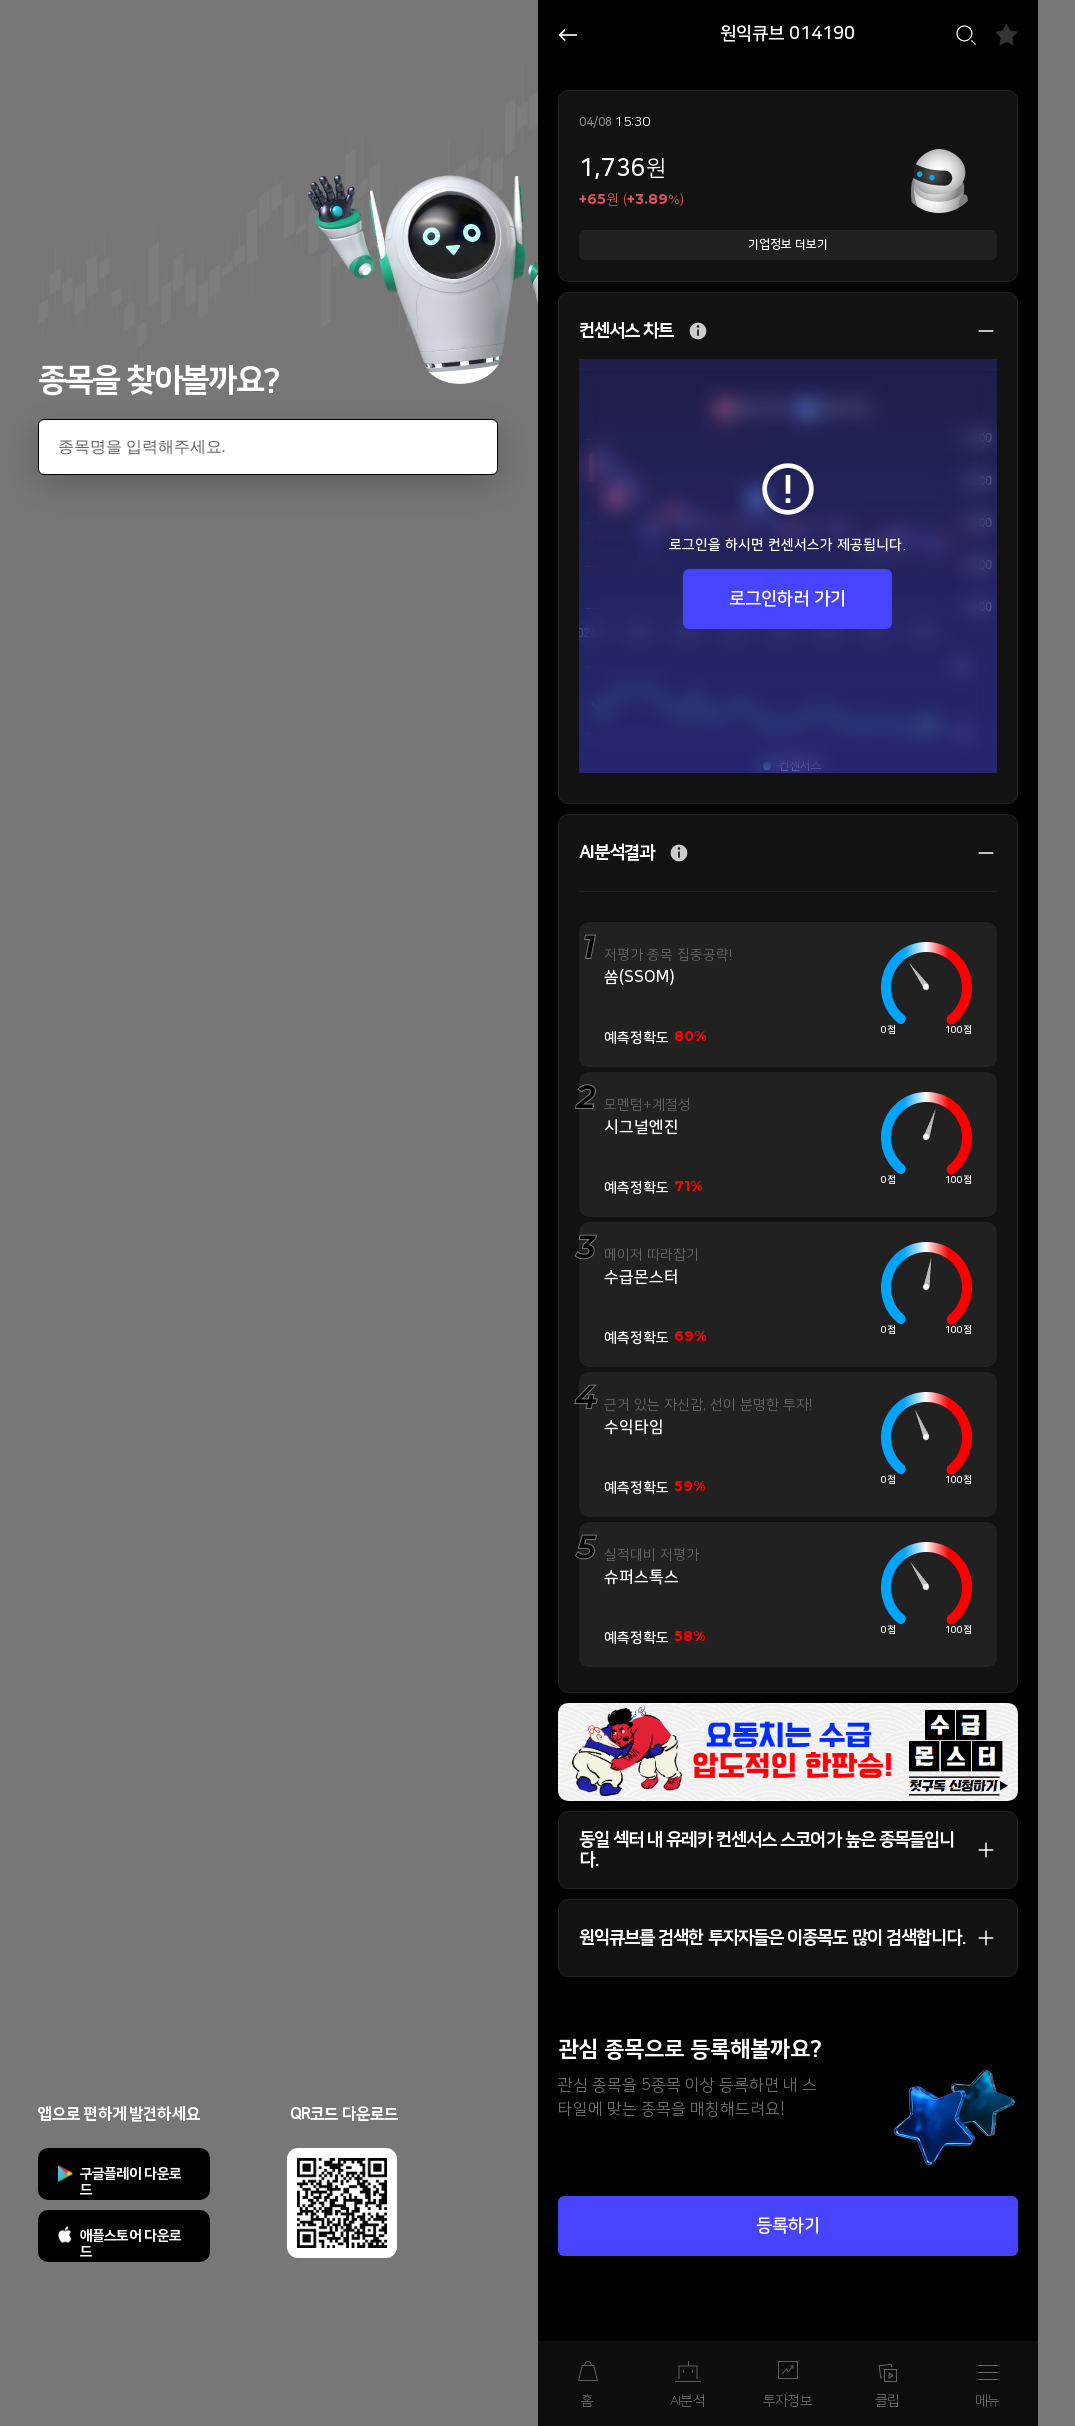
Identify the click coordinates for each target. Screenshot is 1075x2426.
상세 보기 (976, 331)
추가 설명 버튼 (698, 331)
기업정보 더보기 (788, 244)
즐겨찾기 (1006, 34)
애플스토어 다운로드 (131, 2244)
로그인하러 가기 (787, 599)
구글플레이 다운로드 (131, 2182)
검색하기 (966, 35)
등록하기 (788, 2226)
